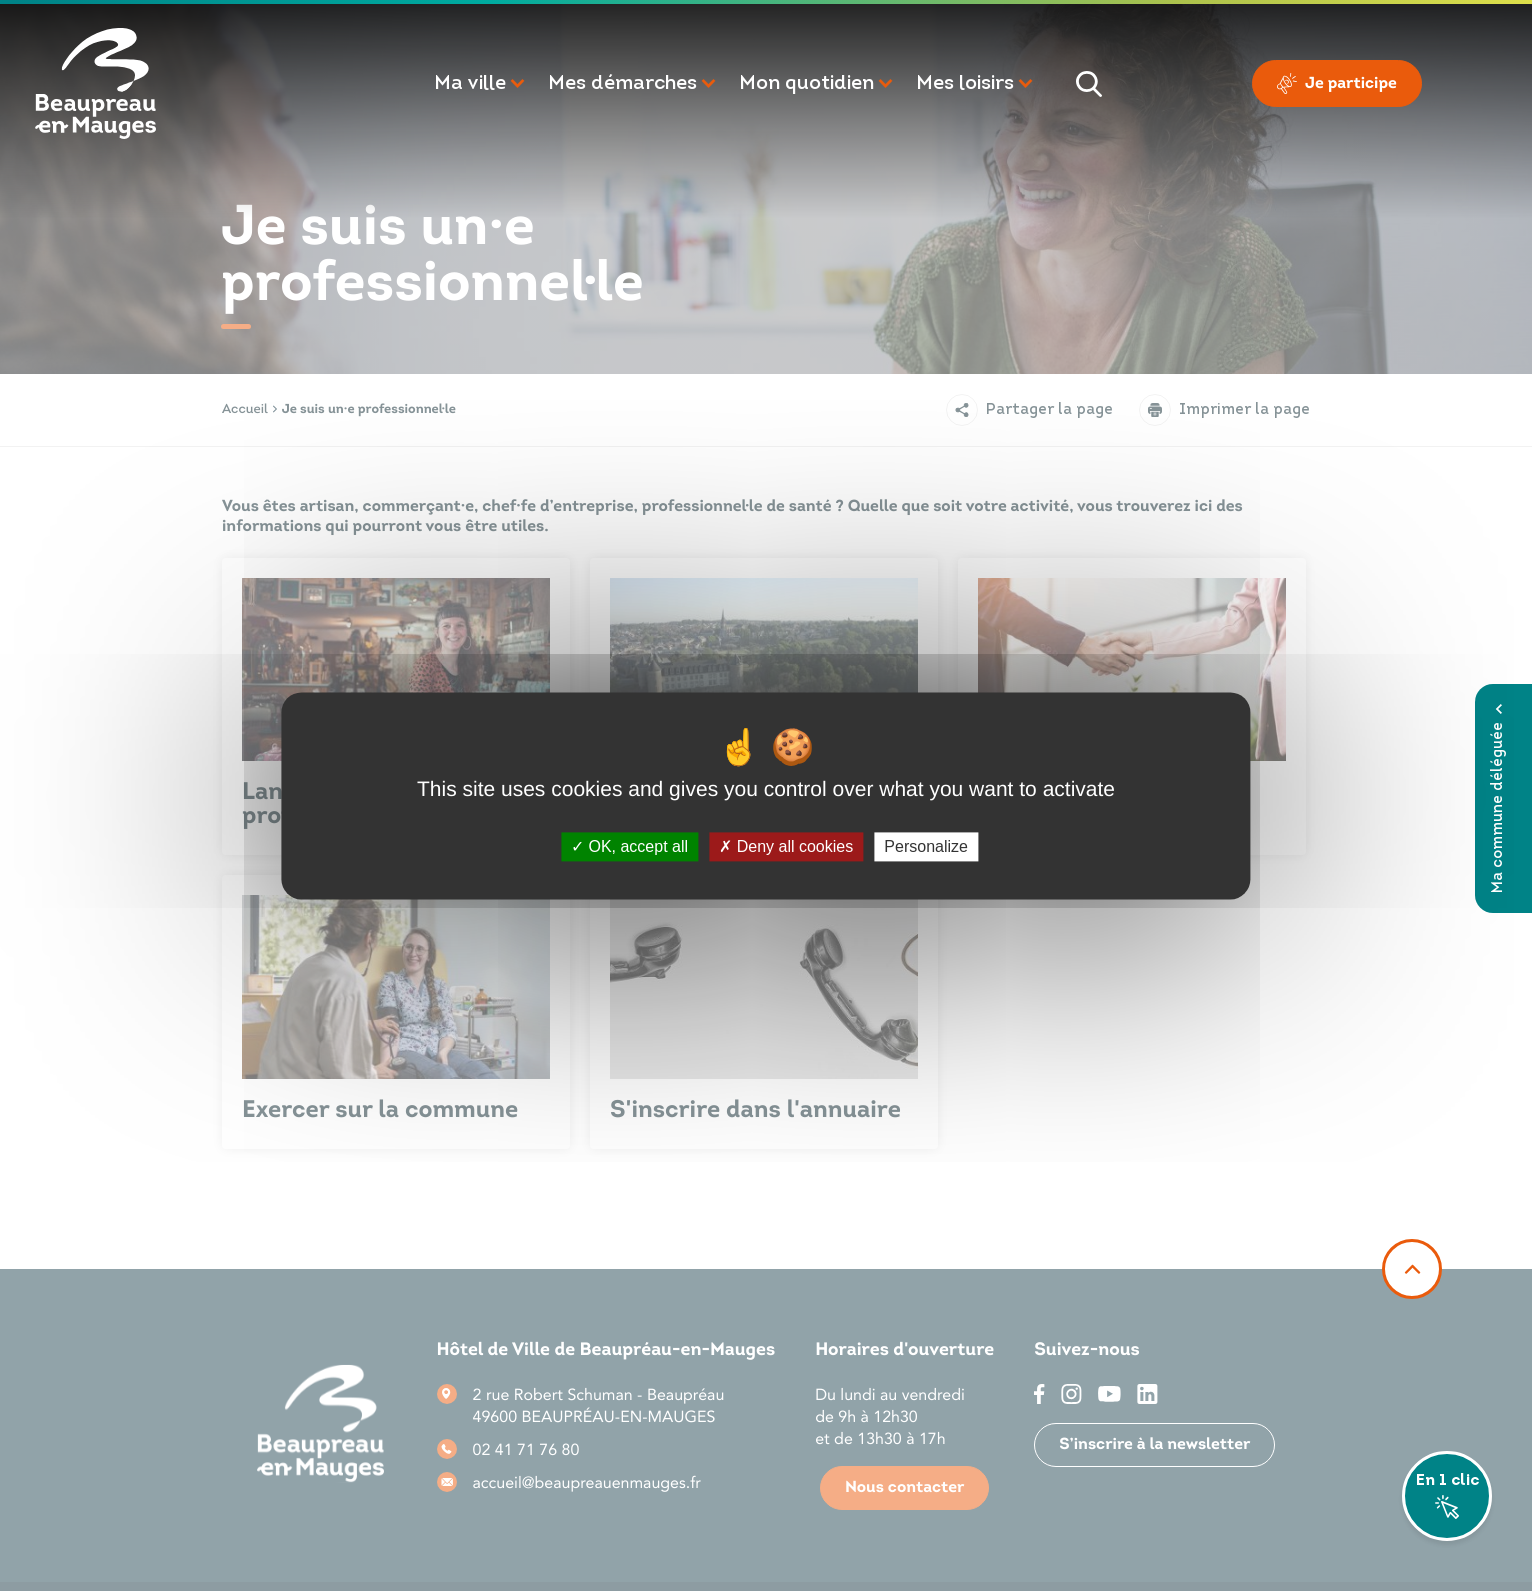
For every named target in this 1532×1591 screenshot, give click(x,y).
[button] (481, 84)
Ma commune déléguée (1498, 798)
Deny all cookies (786, 846)
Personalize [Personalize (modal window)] (926, 846)
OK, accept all (629, 846)
